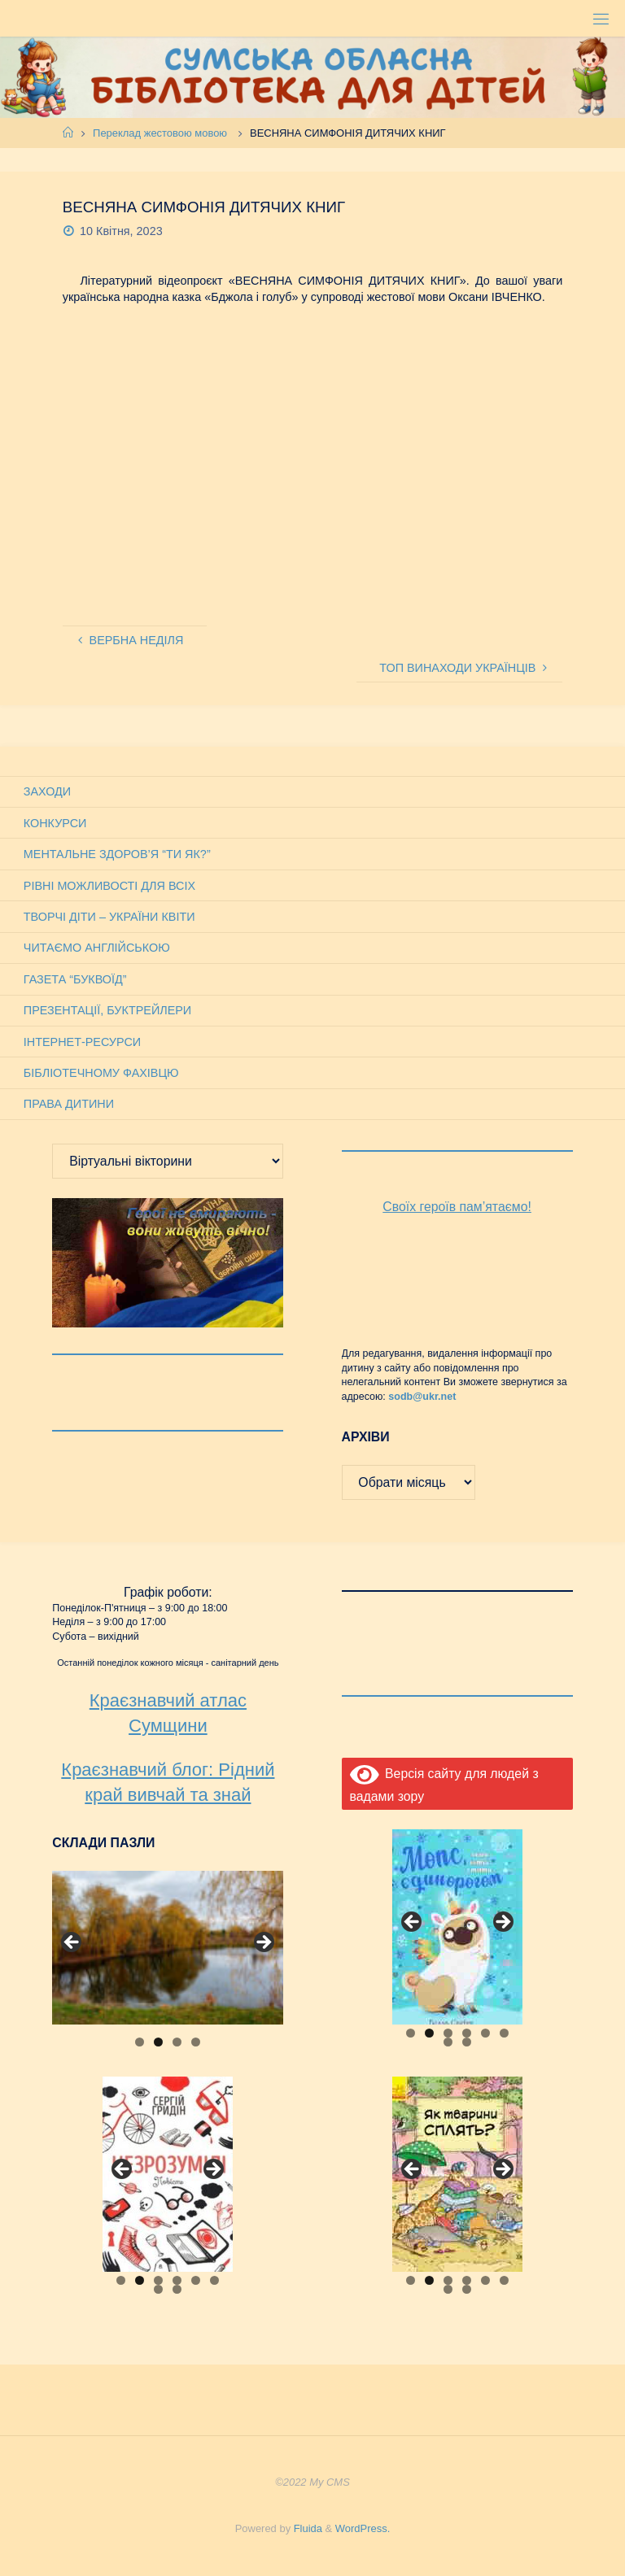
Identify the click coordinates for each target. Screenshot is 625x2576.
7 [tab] (448, 2042)
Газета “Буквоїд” (75, 979)
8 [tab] (466, 2042)
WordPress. (362, 2528)
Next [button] (263, 1943)
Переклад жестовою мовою (160, 133)
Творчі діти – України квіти (109, 916)
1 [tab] (139, 2042)
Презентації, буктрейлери (107, 1010)
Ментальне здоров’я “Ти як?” (117, 854)
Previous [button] (72, 1943)
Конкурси (55, 823)
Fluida (306, 2528)
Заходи (47, 791)
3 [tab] (177, 2042)
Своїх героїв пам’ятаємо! (456, 1207)
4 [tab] (195, 2042)
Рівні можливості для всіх (109, 885)
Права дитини (69, 1103)
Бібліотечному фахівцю (101, 1072)
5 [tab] (485, 2033)
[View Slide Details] (167, 1948)
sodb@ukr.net (422, 1396)
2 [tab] (158, 2042)
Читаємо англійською (97, 947)
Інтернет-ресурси (82, 1041)
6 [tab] (504, 2033)
